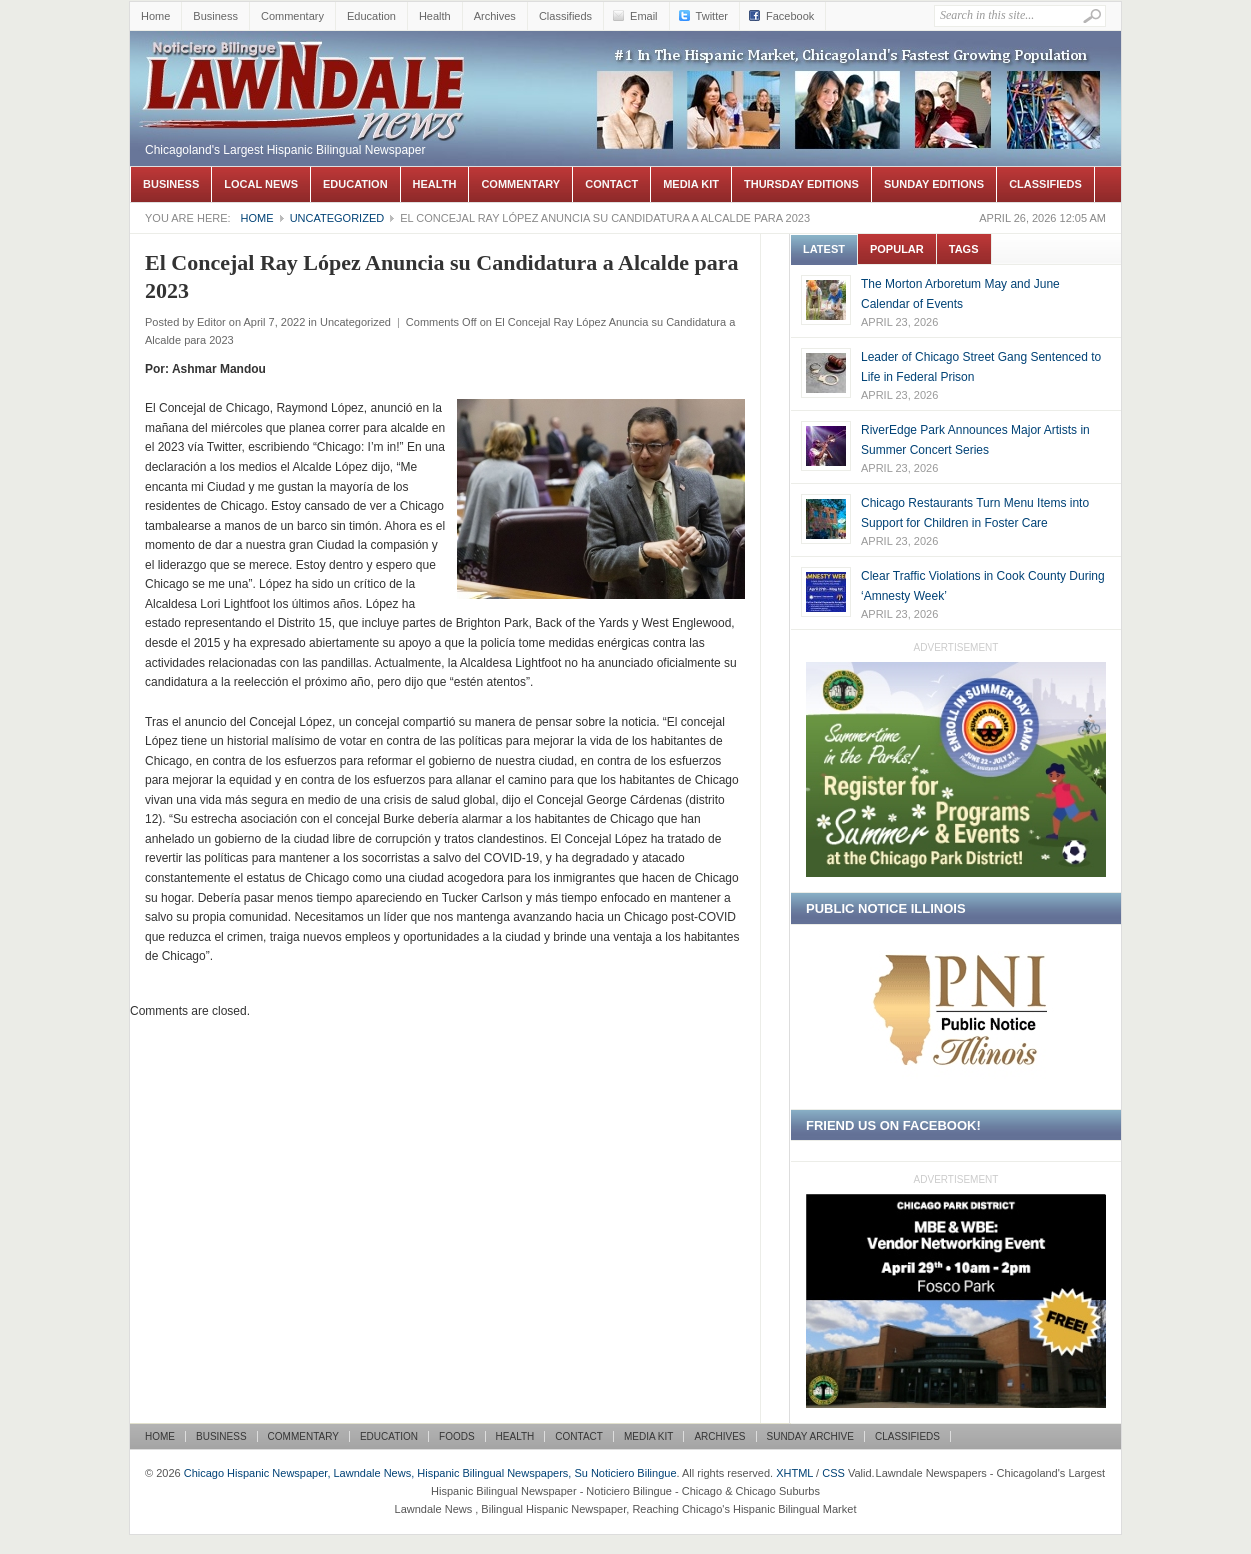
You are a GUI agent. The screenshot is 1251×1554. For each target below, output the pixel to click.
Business (215, 16)
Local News (261, 184)
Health (435, 16)
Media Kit (691, 184)
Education (371, 16)
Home (155, 16)
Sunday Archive (810, 1436)
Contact (611, 184)
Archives (495, 16)
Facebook (790, 16)
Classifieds (565, 16)
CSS (833, 1473)
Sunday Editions (934, 184)
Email (644, 16)
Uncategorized (337, 218)
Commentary (292, 16)
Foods (457, 1436)
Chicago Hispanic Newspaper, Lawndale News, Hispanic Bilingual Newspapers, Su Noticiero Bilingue (305, 61)
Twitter (712, 16)
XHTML (794, 1473)
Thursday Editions (801, 184)
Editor (211, 322)
